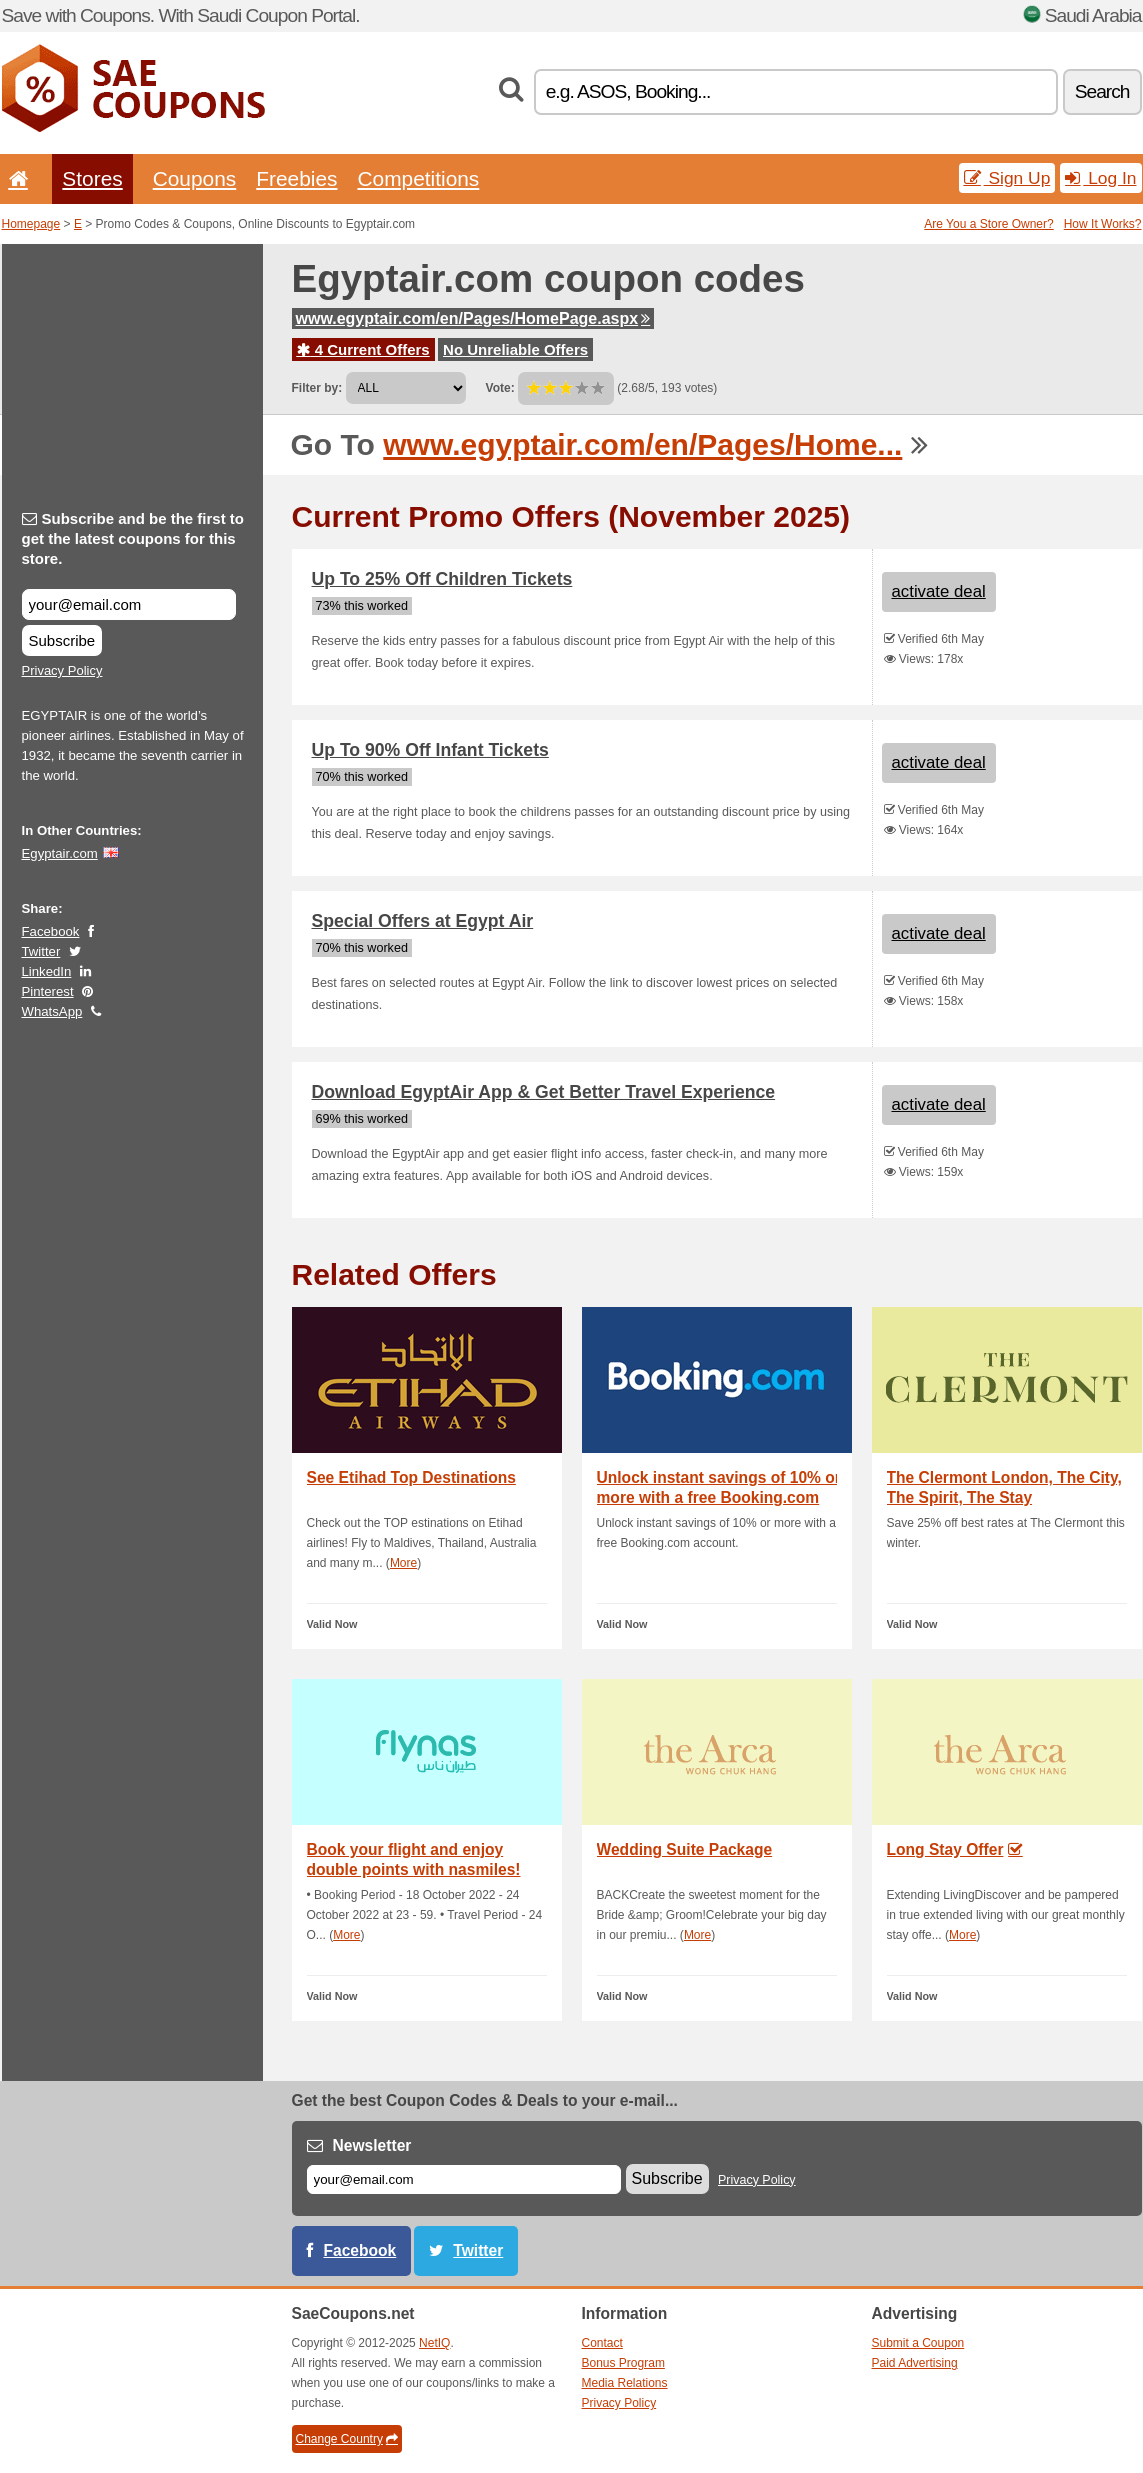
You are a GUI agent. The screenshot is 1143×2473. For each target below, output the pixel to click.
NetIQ (434, 2343)
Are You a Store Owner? (988, 224)
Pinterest (48, 991)
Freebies (296, 178)
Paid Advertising (915, 2363)
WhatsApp (52, 1011)
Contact (602, 2343)
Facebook (51, 931)
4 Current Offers (363, 349)
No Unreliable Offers (515, 349)
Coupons (195, 178)
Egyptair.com (60, 853)
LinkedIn (47, 971)
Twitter (41, 951)
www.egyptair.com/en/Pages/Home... (642, 444)
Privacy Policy (62, 670)
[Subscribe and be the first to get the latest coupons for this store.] (129, 604)
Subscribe (62, 640)
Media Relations (625, 2383)
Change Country (347, 2439)
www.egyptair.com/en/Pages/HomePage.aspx (473, 318)
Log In (1100, 178)
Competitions (418, 178)
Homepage (31, 224)
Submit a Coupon (918, 2343)
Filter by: (317, 388)
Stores (92, 178)
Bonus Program (623, 2363)
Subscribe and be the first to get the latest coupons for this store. (133, 538)
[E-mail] (464, 2179)
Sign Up (1007, 178)
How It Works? (1103, 224)
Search (1102, 91)
